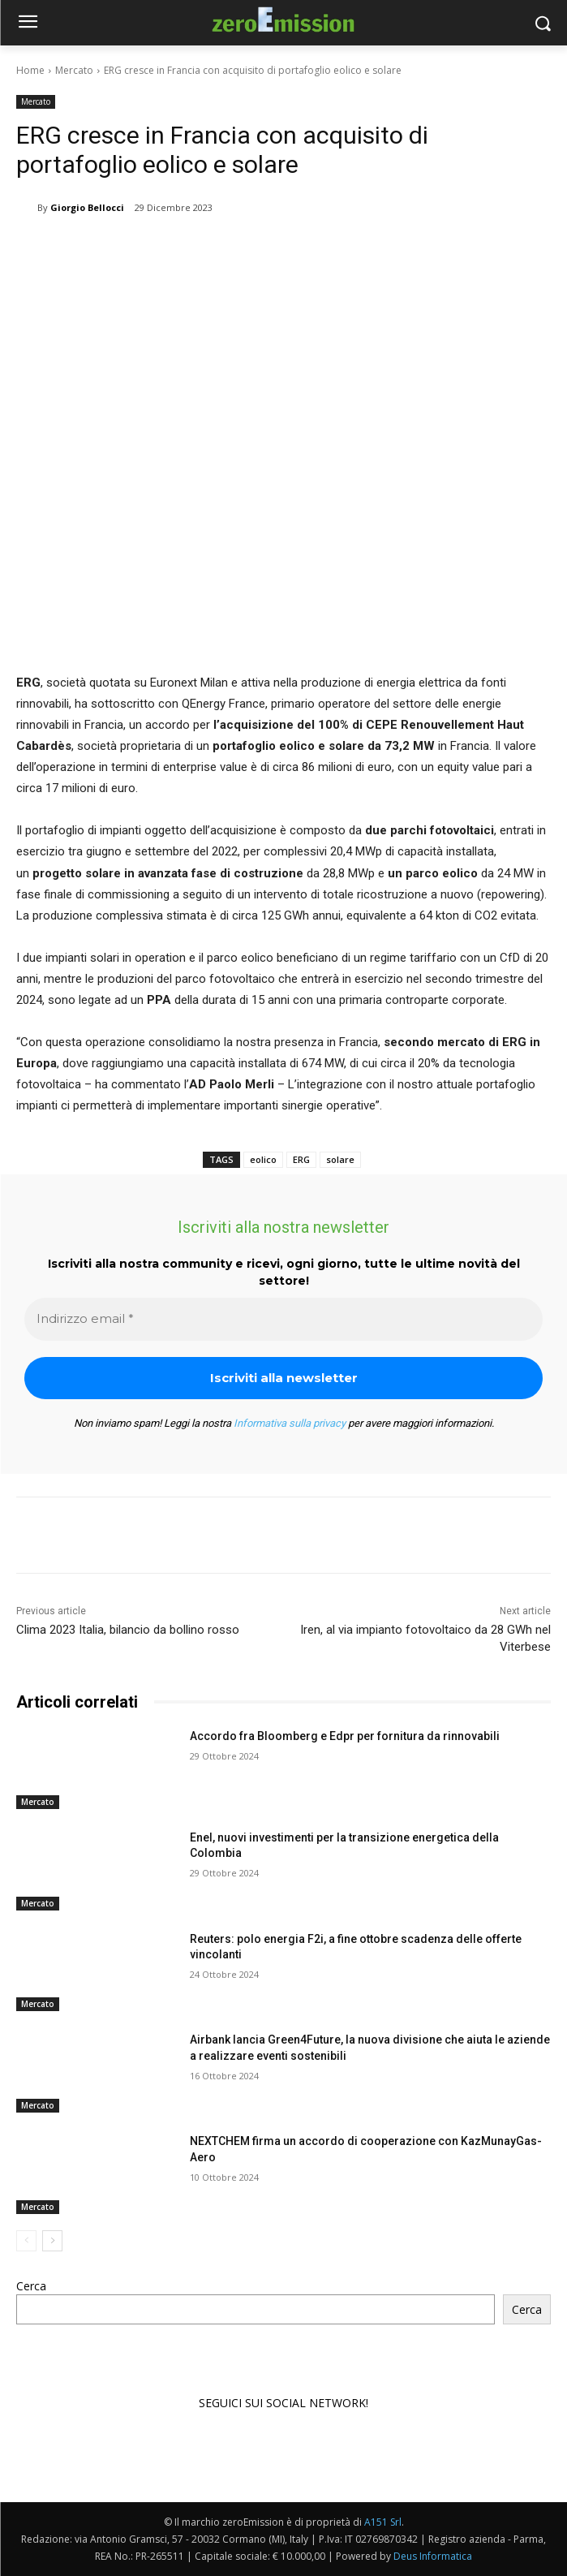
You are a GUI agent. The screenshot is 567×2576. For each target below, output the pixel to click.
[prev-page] (26, 2240)
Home (30, 70)
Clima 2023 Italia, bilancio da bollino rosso (127, 1629)
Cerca (31, 2286)
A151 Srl (383, 2522)
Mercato (74, 70)
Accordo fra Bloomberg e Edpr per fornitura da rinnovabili (345, 1736)
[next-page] (52, 2240)
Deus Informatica (432, 2556)
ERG (301, 1159)
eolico (263, 1159)
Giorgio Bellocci (87, 207)
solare (340, 1159)
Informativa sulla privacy (290, 1423)
